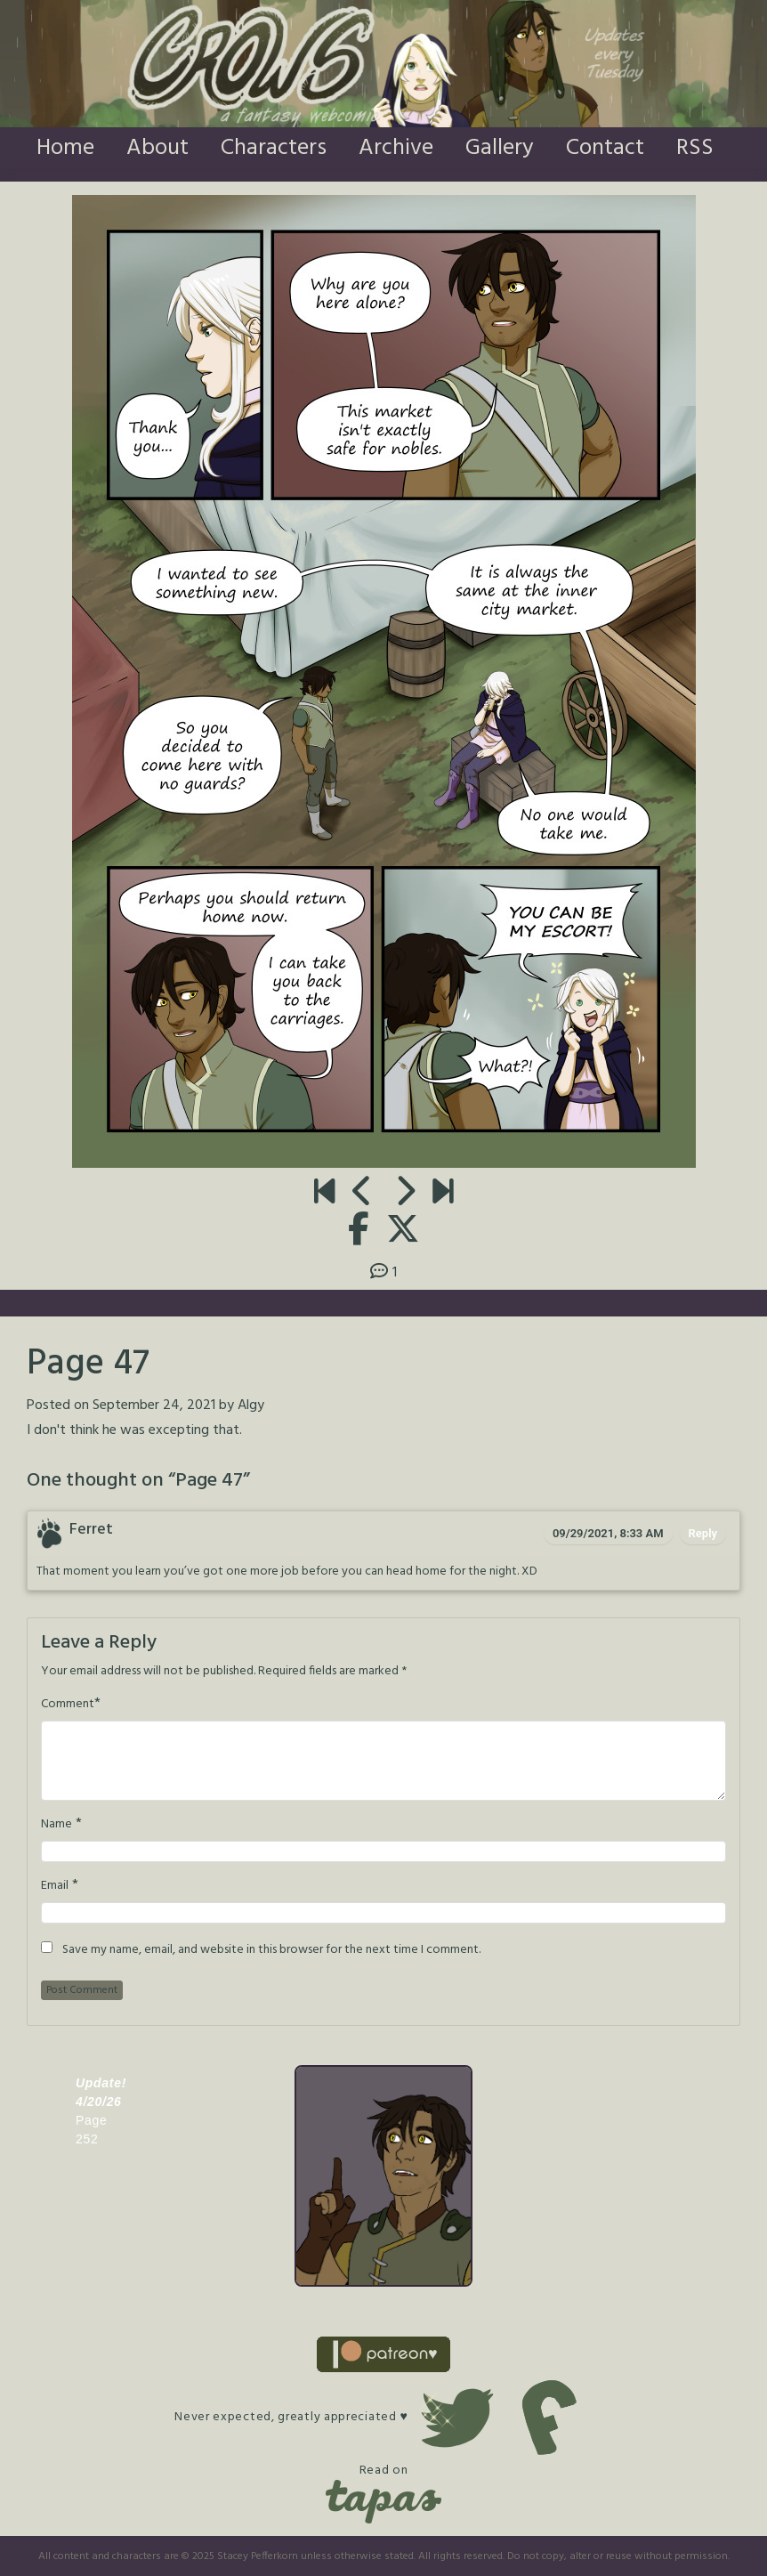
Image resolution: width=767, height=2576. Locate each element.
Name (56, 1825)
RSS (695, 148)
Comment (67, 1704)
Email (55, 1886)
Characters (274, 148)
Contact (605, 148)
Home (65, 148)
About (157, 148)
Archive (396, 148)
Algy (251, 1405)
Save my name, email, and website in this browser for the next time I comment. (271, 1950)
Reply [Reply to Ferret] (703, 1533)
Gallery (499, 148)
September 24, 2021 (154, 1405)
